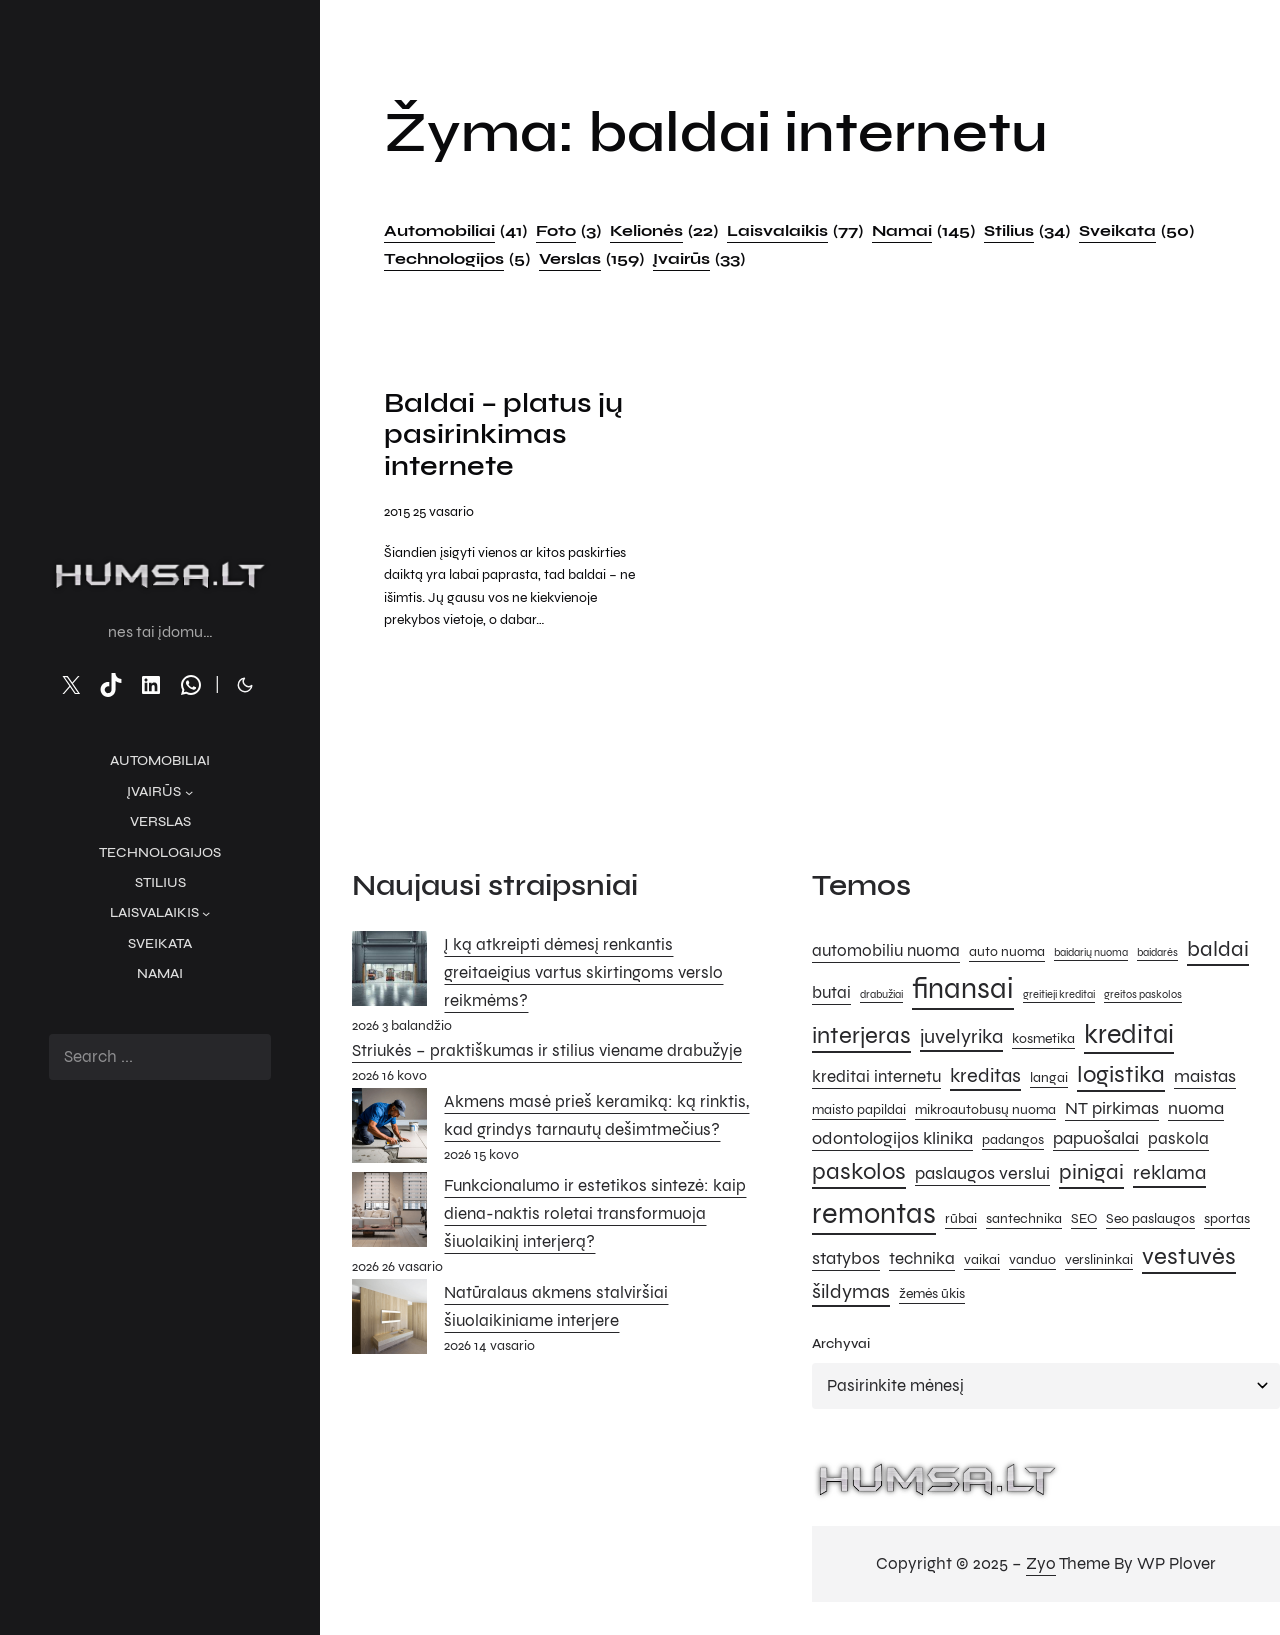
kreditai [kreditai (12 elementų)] (1129, 1037)
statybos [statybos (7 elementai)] (846, 1261)
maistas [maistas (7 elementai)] (1205, 1078)
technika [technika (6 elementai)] (922, 1262)
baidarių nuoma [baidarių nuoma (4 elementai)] (1091, 954)
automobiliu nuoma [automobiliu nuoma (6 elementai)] (886, 953)
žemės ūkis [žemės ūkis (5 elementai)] (932, 1296)
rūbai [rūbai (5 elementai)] (961, 1221)
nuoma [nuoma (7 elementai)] (1196, 1111)
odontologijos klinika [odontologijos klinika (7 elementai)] (892, 1140)
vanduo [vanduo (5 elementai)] (1032, 1262)
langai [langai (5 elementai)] (1049, 1079)
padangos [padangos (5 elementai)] (1013, 1141)
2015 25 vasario (429, 514)
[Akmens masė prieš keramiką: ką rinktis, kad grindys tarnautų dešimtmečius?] (389, 1133)
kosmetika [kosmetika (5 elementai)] (1043, 1041)
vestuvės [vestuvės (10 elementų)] (1189, 1259)
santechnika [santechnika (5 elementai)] (1024, 1221)
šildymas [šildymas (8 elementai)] (851, 1294)
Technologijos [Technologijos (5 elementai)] (457, 259)
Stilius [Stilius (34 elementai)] (1027, 231)
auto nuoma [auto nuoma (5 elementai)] (1007, 953)
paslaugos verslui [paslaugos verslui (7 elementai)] (982, 1176)
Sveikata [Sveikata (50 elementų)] (1136, 231)
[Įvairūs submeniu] (189, 792)
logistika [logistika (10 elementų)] (1121, 1076)
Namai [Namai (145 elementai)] (923, 231)
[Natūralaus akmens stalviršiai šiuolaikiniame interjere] (389, 1323)
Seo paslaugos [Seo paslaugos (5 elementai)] (1150, 1221)
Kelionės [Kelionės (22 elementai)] (664, 231)
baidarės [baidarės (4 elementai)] (1157, 954)
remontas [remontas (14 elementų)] (874, 1216)
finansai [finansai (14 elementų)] (963, 991)
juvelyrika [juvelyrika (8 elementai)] (961, 1039)
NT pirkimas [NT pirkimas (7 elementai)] (1112, 1111)
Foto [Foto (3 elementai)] (568, 231)
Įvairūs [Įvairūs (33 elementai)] (699, 259)
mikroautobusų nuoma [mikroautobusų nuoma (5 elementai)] (985, 1112)
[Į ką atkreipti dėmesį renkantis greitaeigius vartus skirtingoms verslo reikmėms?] (389, 975)
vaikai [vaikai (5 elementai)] (982, 1262)
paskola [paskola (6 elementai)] (1178, 1141)
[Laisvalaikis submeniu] (206, 913)
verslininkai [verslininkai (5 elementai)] (1099, 1262)
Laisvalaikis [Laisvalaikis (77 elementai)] (795, 231)
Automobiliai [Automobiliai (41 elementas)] (455, 231)
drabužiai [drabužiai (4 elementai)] (881, 997)
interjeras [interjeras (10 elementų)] (861, 1038)
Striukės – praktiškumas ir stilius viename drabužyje (547, 1053)
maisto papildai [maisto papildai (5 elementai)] (859, 1112)
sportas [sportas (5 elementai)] (1227, 1221)
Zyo (1041, 1566)
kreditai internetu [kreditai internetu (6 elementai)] (876, 1079)
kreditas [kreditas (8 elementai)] (985, 1077)
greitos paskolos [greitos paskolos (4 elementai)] (1143, 997)
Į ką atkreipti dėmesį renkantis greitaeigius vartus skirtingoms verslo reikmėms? (583, 974)
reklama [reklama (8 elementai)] (1169, 1175)
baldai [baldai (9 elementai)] (1218, 950)
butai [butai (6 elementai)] (831, 996)
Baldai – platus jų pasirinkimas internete (508, 437)
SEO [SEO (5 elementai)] (1084, 1221)
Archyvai (841, 1346)
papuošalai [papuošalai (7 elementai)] (1096, 1140)
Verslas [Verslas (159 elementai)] (591, 259)
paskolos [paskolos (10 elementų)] (859, 1174)
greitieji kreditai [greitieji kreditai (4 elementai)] (1059, 997)
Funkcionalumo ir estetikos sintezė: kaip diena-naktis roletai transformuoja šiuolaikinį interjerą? (595, 1216)
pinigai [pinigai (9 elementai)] (1091, 1174)
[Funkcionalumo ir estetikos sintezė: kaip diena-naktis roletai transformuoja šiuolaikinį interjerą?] (389, 1217)
